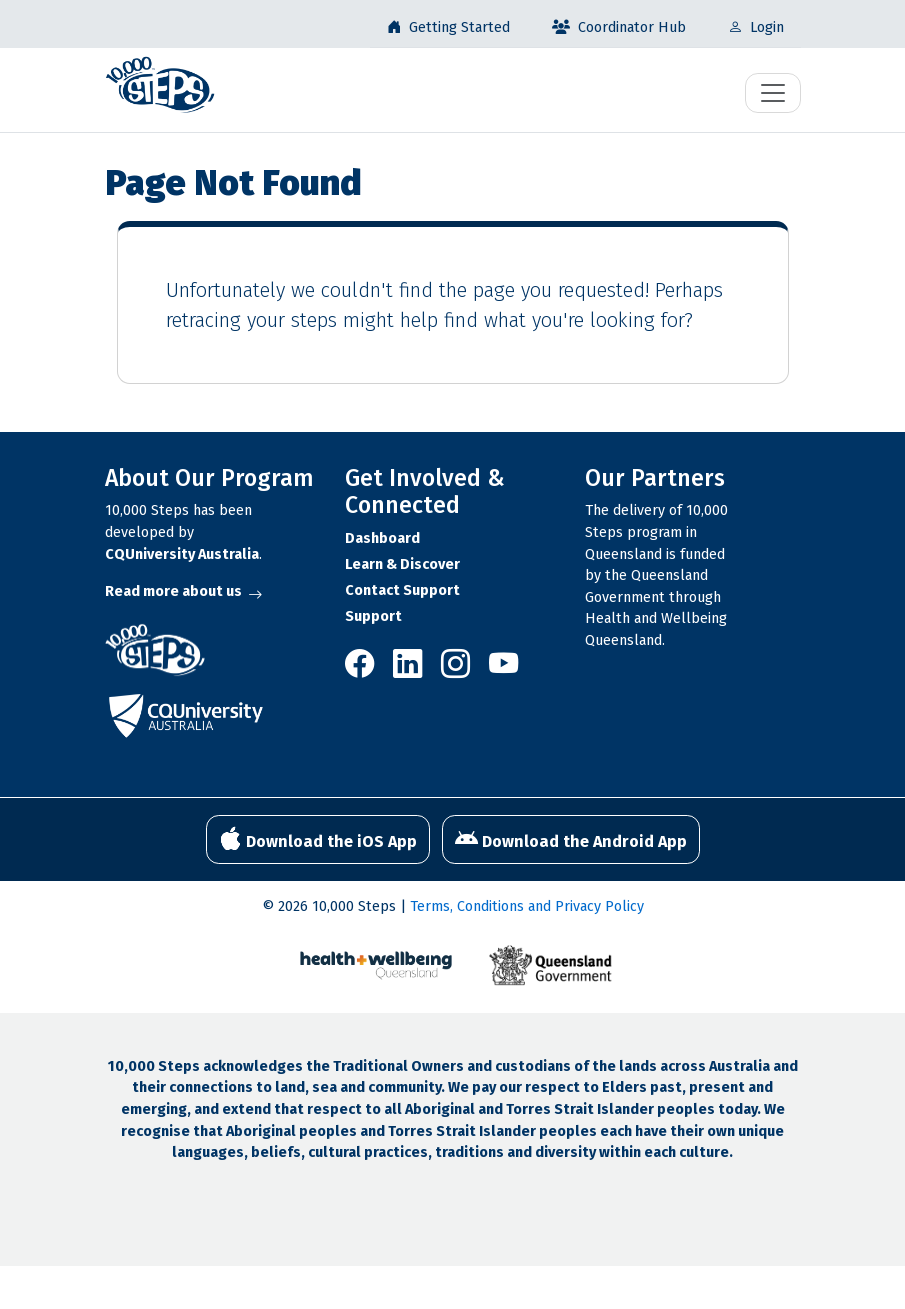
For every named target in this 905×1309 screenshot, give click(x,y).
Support (373, 616)
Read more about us (183, 591)
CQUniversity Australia (182, 554)
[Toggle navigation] (773, 93)
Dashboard (382, 538)
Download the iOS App (318, 839)
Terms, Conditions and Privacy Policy (527, 906)
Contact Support (402, 590)
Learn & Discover (402, 564)
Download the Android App (571, 839)
